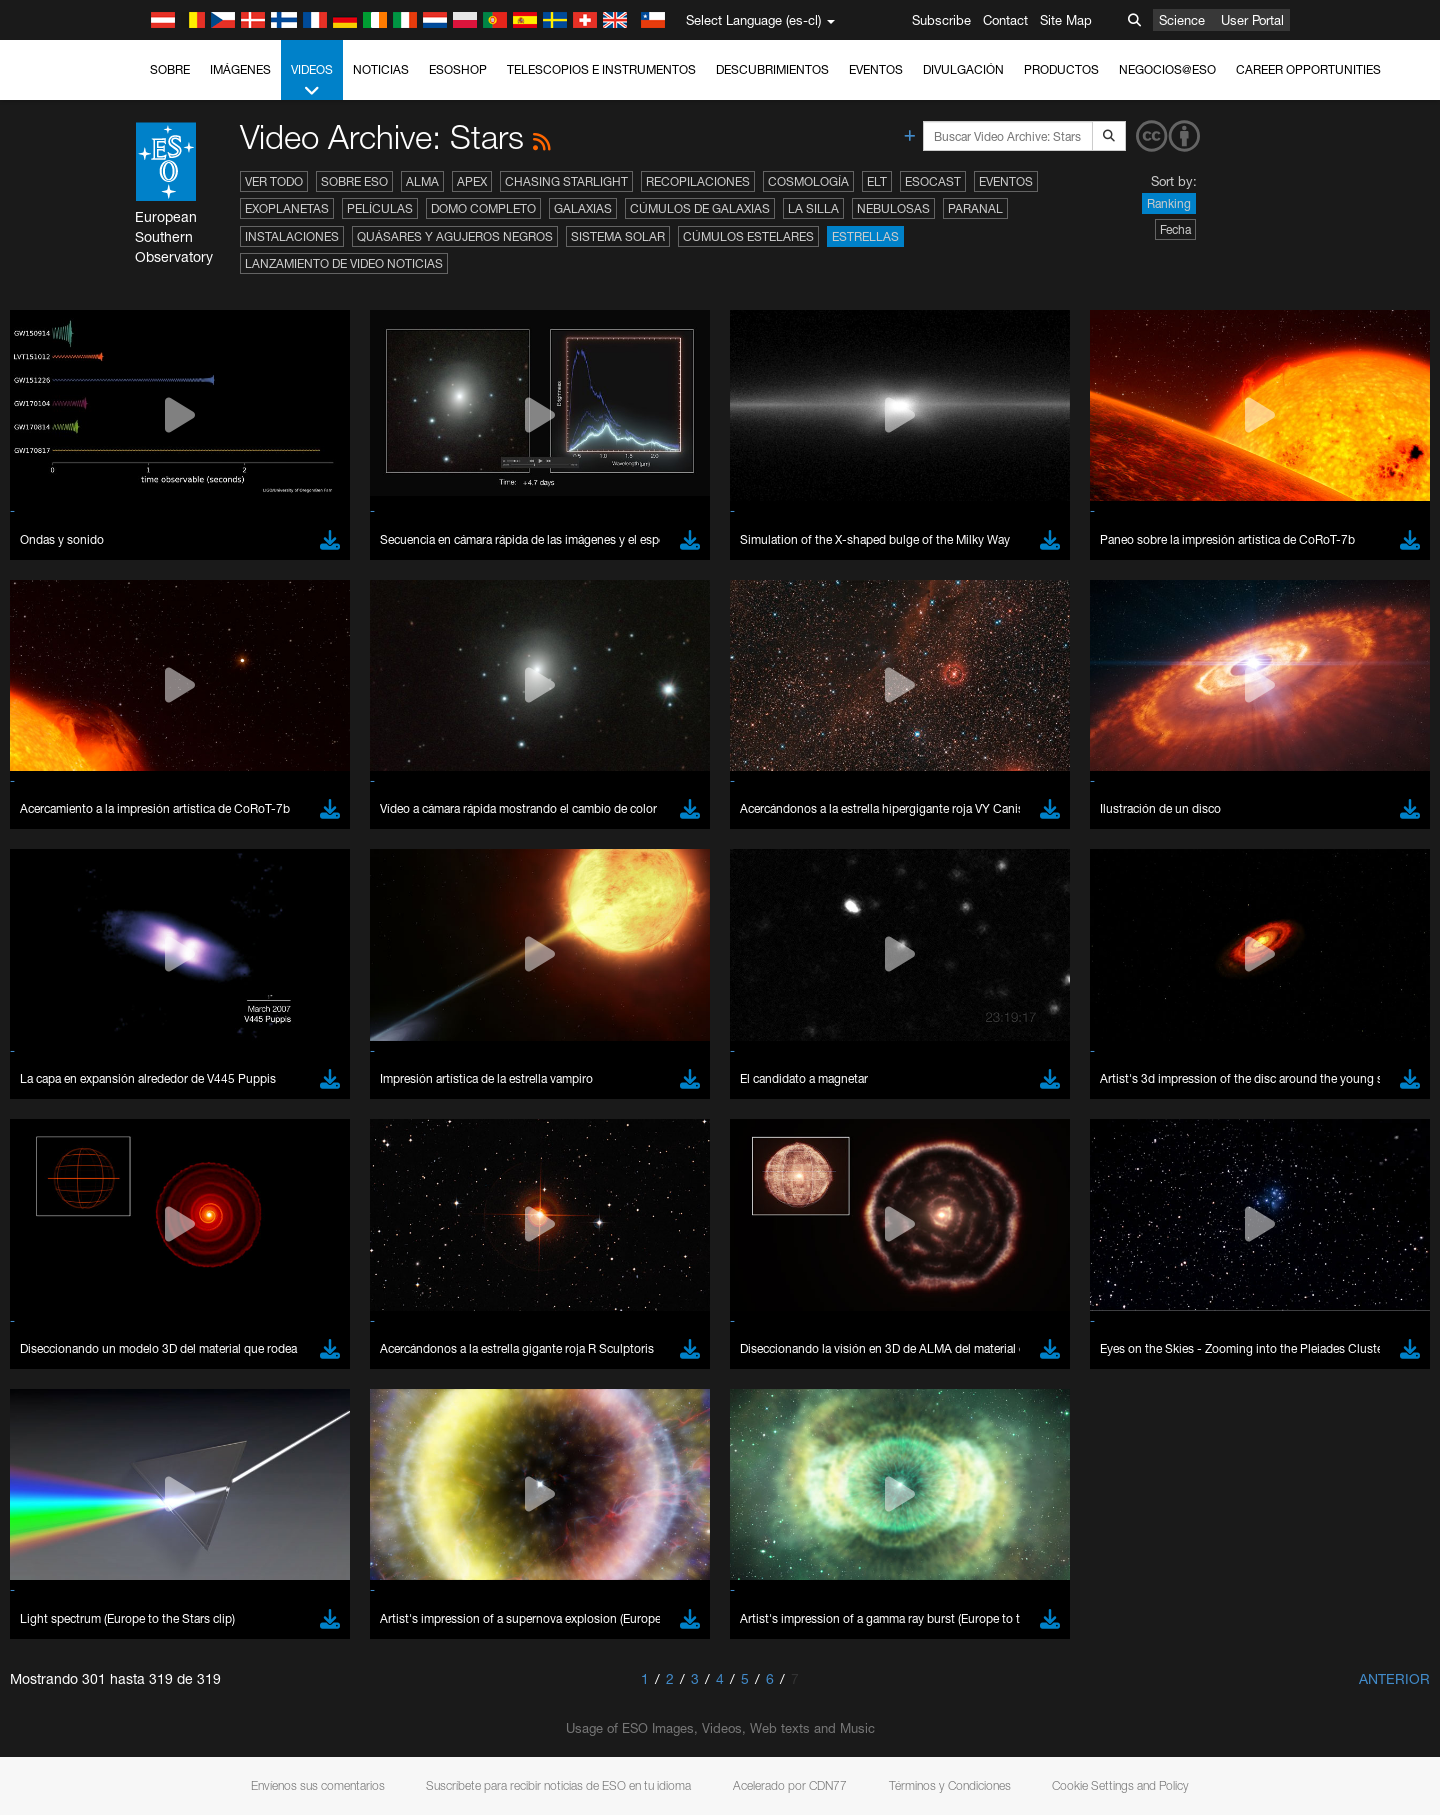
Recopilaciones (698, 181)
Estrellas (865, 236)
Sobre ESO (354, 181)
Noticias (381, 69)
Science (1182, 20)
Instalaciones (292, 236)
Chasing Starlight (566, 181)
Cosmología (808, 181)
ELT (877, 181)
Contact (1005, 20)
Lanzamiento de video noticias (344, 263)
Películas (380, 208)
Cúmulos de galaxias (700, 208)
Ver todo (274, 181)
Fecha (1175, 229)
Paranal (975, 208)
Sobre (170, 69)
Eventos (876, 69)
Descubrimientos (772, 69)
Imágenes (240, 69)
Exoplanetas (287, 208)
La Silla (813, 208)
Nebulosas (893, 208)
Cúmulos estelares (748, 236)
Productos (1061, 69)
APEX (472, 181)
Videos (312, 81)
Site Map (1066, 20)
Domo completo (483, 208)
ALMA (422, 181)
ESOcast (933, 181)
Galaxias (583, 208)
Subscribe (941, 20)
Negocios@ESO (1167, 69)
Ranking (1169, 203)
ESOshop (458, 69)
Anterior (1394, 1678)
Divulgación (963, 69)
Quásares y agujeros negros (455, 236)
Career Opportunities (1308, 69)
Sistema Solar (618, 236)
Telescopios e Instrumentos (601, 69)
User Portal (1252, 20)
